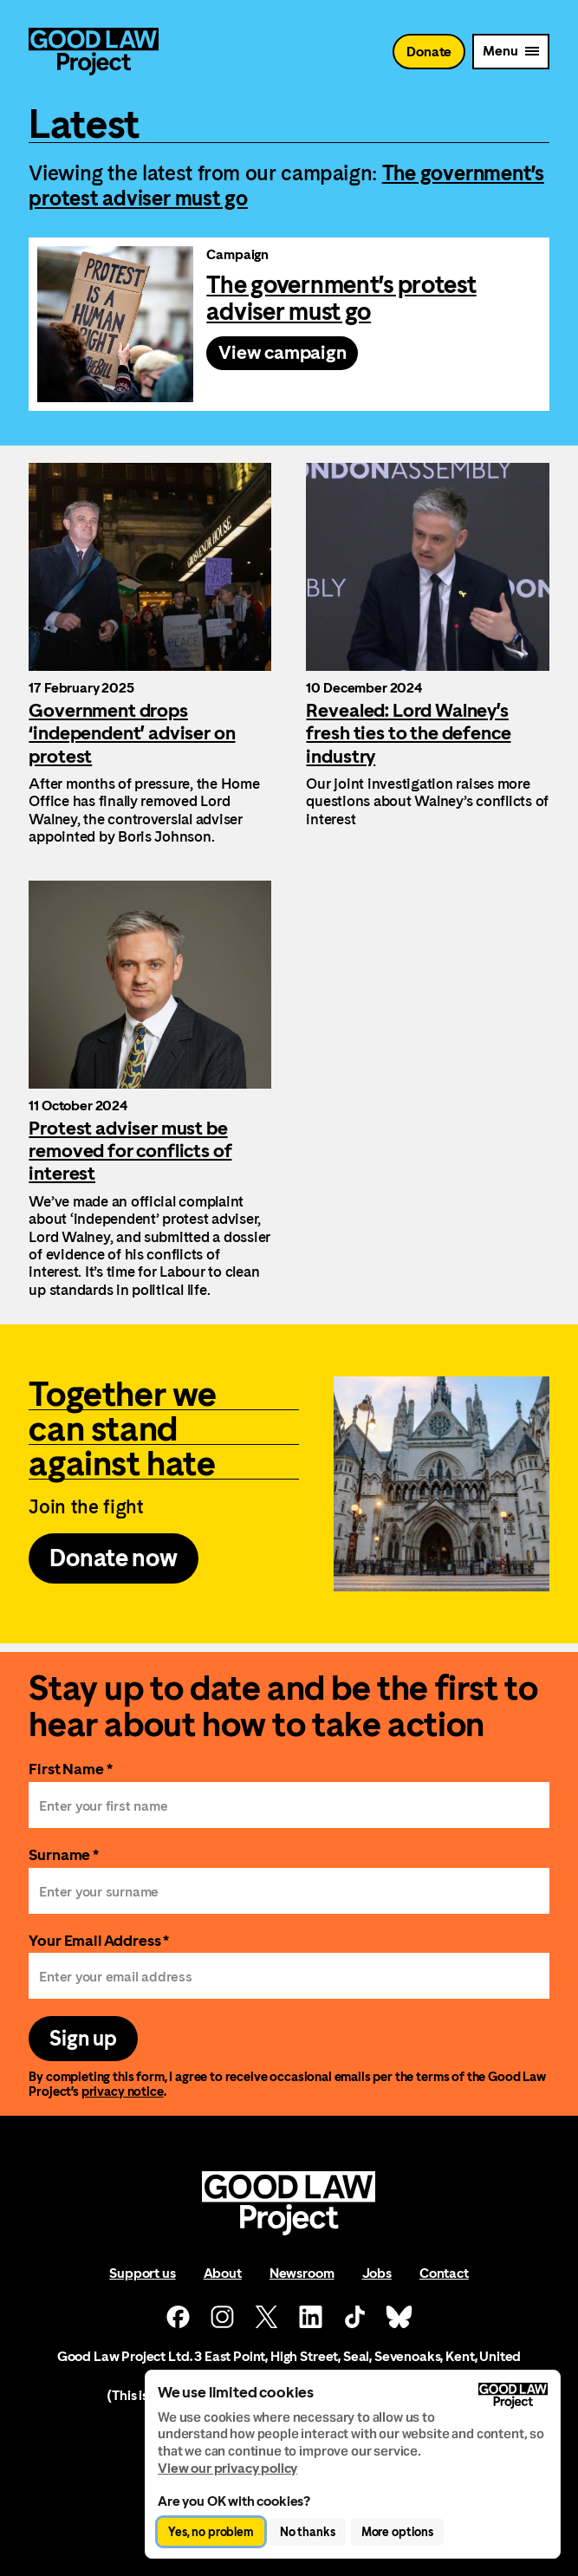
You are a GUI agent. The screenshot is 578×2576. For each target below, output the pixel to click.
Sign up (82, 2038)
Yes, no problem (211, 2532)
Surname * (64, 1854)
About (223, 2273)
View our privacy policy (227, 2468)
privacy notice (122, 2091)
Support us (142, 2273)
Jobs (377, 2273)
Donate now (113, 1557)
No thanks (307, 2532)
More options (397, 2532)
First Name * (70, 1769)
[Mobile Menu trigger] (510, 51)
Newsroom (302, 2273)
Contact (444, 2273)
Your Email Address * (99, 1940)
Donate (428, 51)
